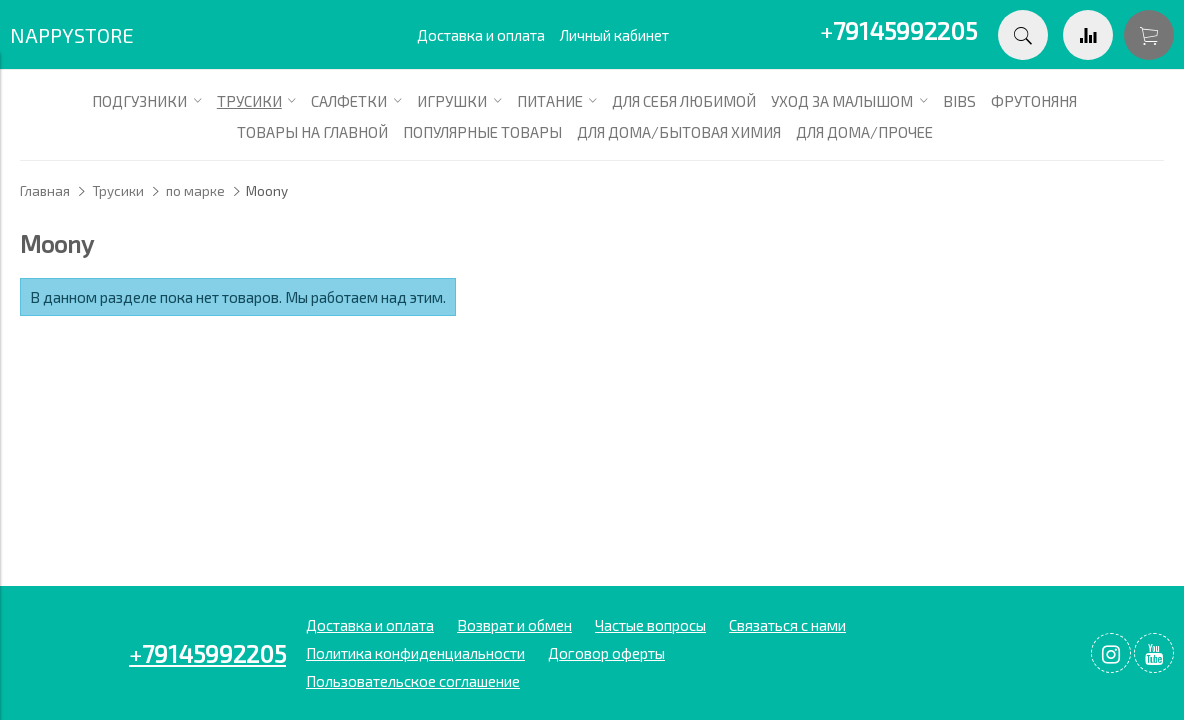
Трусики (118, 191)
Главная (45, 191)
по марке (195, 191)
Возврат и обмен (514, 625)
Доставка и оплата (481, 35)
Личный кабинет (614, 35)
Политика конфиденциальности (415, 653)
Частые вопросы (650, 625)
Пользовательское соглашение (413, 681)
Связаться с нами (787, 625)
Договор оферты (606, 653)
